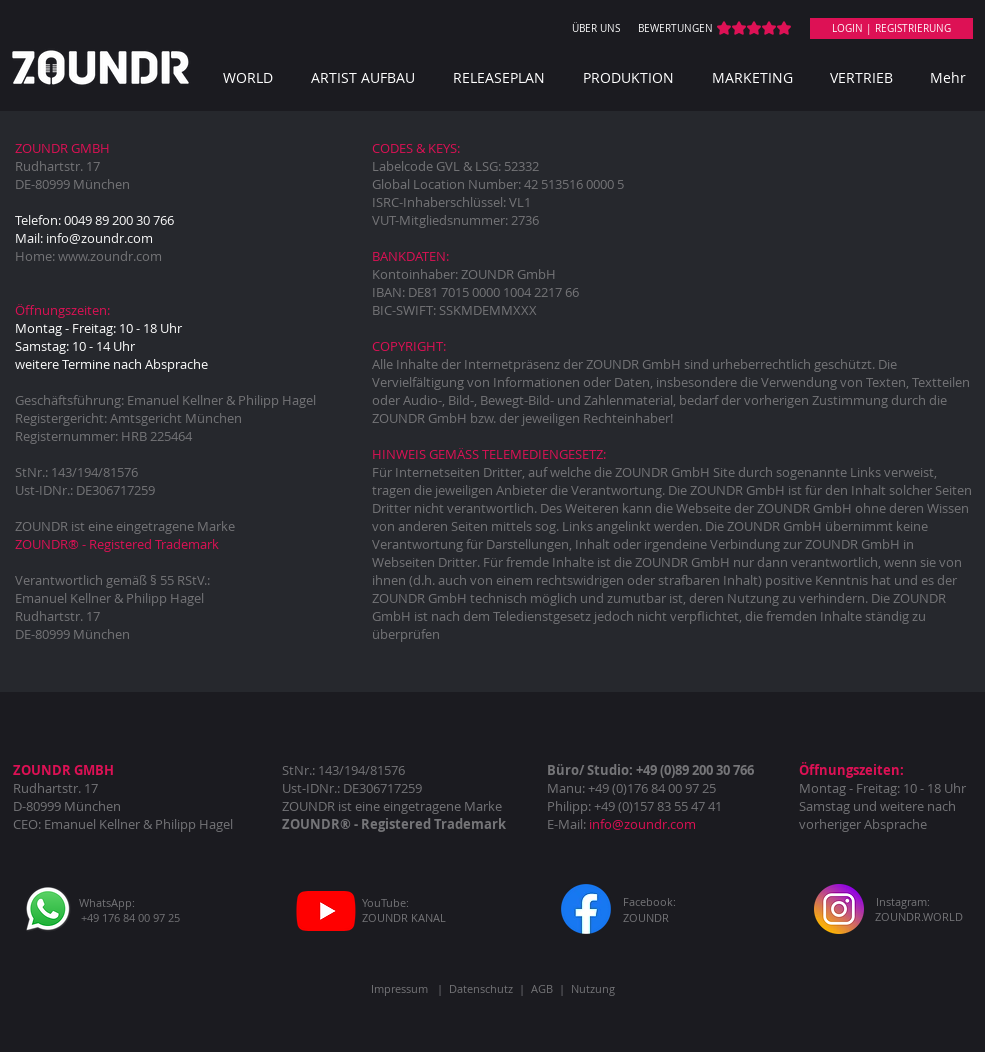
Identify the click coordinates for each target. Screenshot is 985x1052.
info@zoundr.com (99, 238)
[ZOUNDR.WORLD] (919, 916)
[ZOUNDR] (646, 917)
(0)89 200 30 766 (707, 770)
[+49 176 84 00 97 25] (130, 917)
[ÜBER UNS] (596, 29)
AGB (542, 988)
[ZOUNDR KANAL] (404, 917)
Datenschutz (481, 988)
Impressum (399, 988)
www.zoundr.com (110, 256)
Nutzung (593, 988)
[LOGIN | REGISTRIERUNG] (891, 28)
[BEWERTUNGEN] (676, 29)
